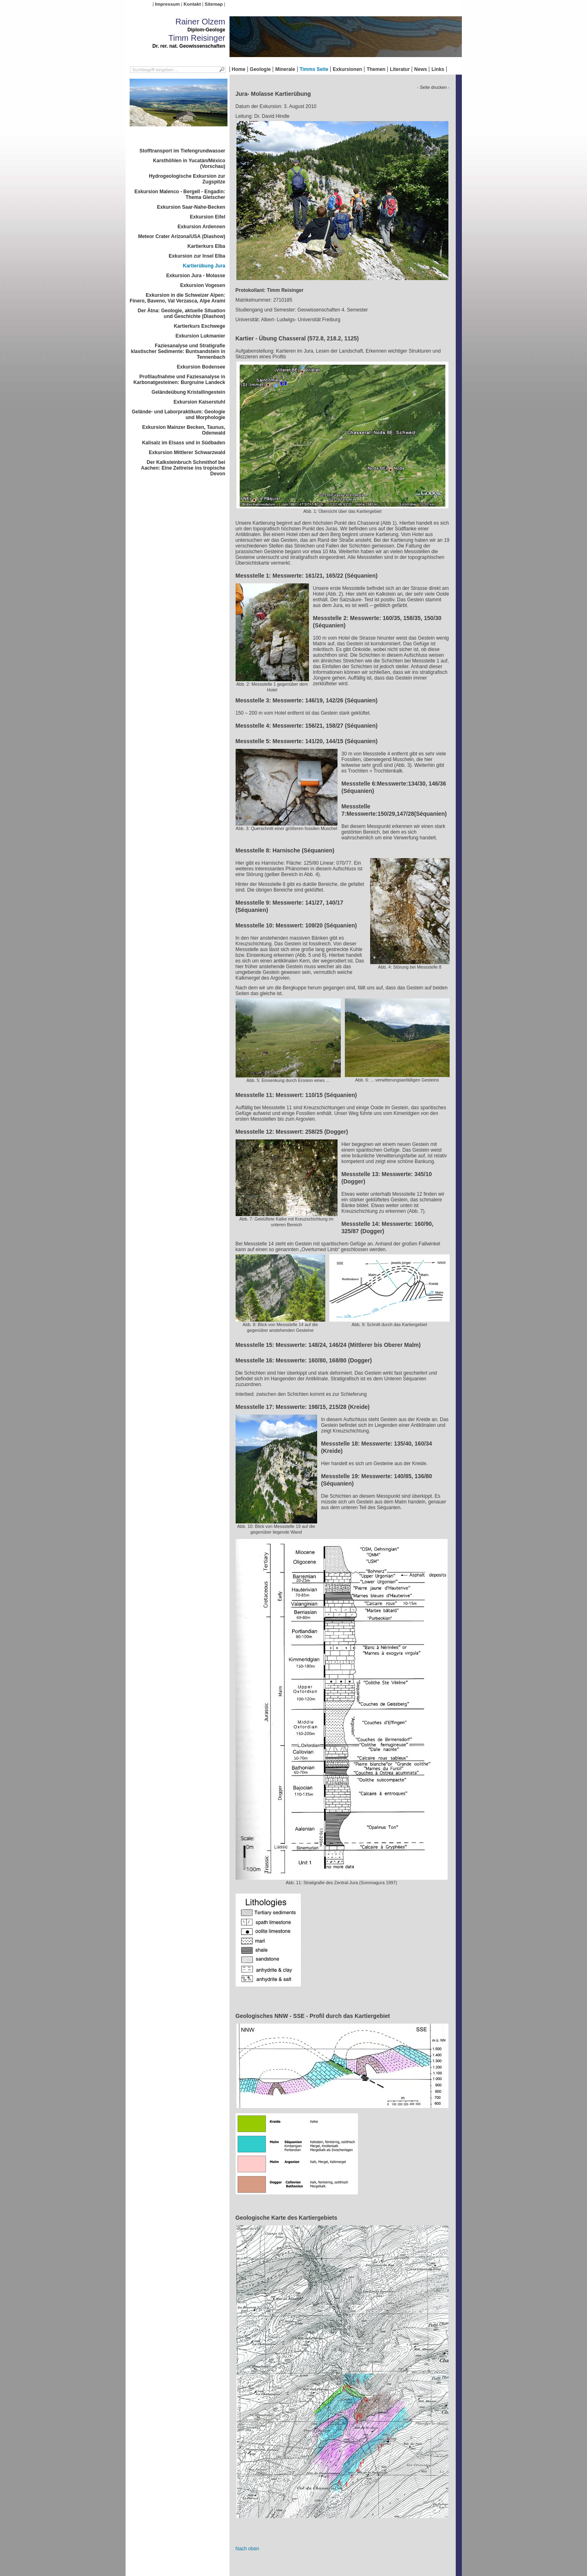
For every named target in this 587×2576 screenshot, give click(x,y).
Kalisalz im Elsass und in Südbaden (183, 443)
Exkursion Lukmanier (200, 336)
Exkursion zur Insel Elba (197, 256)
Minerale (285, 69)
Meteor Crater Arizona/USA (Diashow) (181, 236)
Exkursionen (347, 69)
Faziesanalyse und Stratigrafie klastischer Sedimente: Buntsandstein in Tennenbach (178, 351)
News (420, 69)
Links (437, 69)
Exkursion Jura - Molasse (195, 275)
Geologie (260, 69)
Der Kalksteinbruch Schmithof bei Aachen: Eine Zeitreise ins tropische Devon (183, 468)
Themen (375, 69)
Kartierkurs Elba (206, 246)
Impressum (167, 4)
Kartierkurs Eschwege (199, 326)
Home (238, 69)
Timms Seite (314, 69)
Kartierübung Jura (204, 266)
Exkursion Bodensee (201, 367)
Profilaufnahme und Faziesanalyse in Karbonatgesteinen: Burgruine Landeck (179, 379)
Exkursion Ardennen (201, 227)
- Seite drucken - (433, 87)
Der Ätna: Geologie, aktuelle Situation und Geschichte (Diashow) (181, 313)
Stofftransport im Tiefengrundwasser (182, 151)
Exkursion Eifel (207, 217)
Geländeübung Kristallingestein (188, 392)
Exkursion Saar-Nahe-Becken (191, 207)
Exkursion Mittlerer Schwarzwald (187, 452)
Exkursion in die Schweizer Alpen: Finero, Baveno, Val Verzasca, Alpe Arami (177, 298)
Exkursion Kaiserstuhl (199, 402)
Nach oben (247, 2549)
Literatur (400, 69)
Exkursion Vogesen (202, 285)
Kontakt (192, 4)
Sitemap (214, 4)
